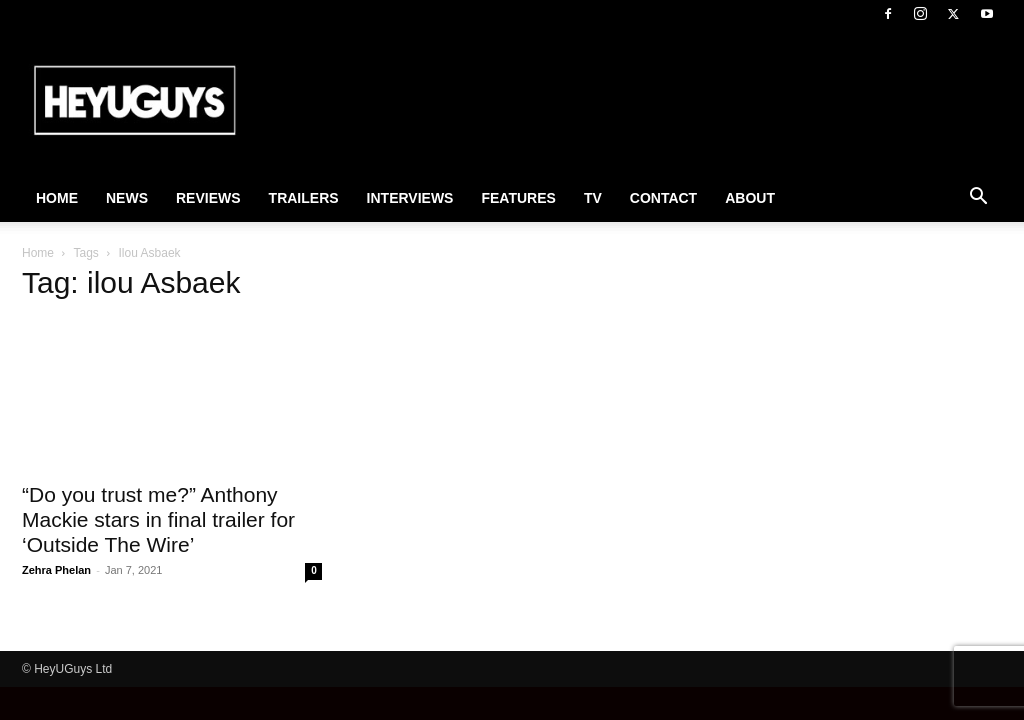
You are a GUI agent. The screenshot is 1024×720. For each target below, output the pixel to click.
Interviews (410, 198)
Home (57, 198)
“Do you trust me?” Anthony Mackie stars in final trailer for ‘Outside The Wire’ (158, 519)
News (127, 198)
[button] (978, 199)
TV (593, 198)
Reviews (208, 198)
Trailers (304, 198)
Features (518, 198)
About (750, 198)
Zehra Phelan (56, 570)
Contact (663, 198)
